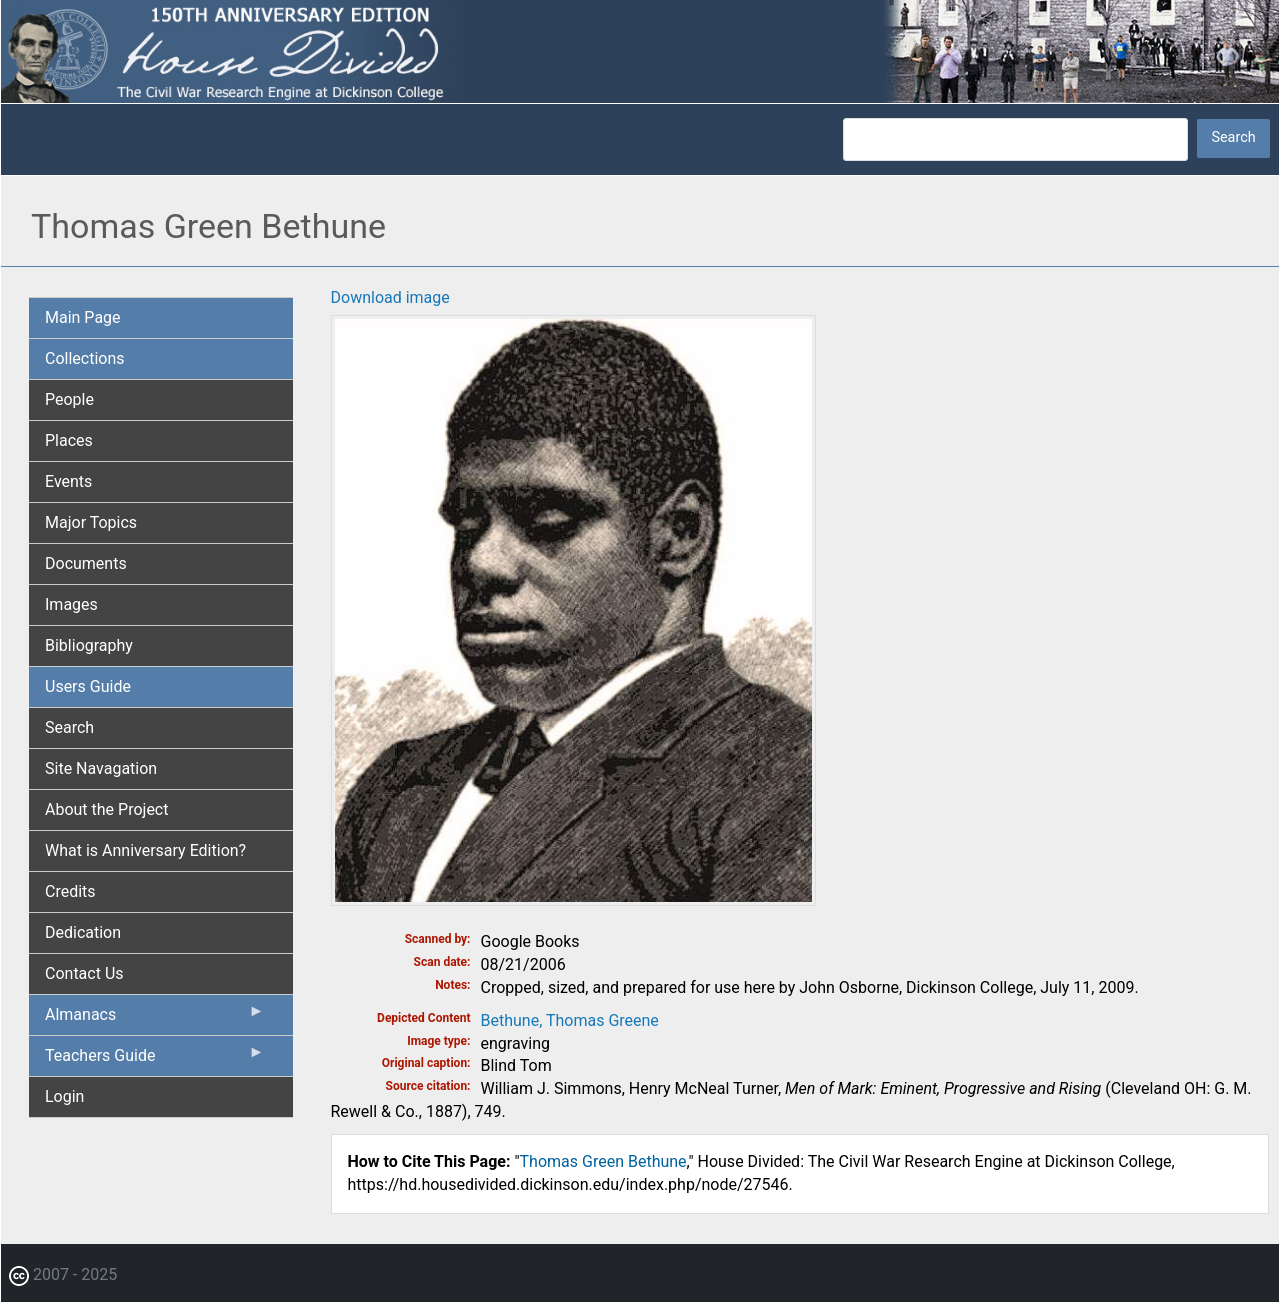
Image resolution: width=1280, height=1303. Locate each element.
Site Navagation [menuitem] (101, 768)
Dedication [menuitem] (83, 932)
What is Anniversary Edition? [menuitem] (145, 850)
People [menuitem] (69, 399)
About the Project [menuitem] (106, 809)
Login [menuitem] (64, 1096)
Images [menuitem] (71, 604)
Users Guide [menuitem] (88, 686)
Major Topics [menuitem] (91, 522)
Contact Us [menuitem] (84, 973)
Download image (390, 297)
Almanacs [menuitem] (155, 1019)
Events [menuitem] (68, 481)
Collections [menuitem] (85, 358)
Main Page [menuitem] (83, 317)
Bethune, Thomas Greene (570, 1020)
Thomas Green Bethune (603, 1161)
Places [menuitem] (69, 440)
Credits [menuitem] (70, 891)
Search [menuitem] (69, 727)
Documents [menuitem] (86, 563)
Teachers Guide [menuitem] (155, 1060)
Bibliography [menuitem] (89, 645)
